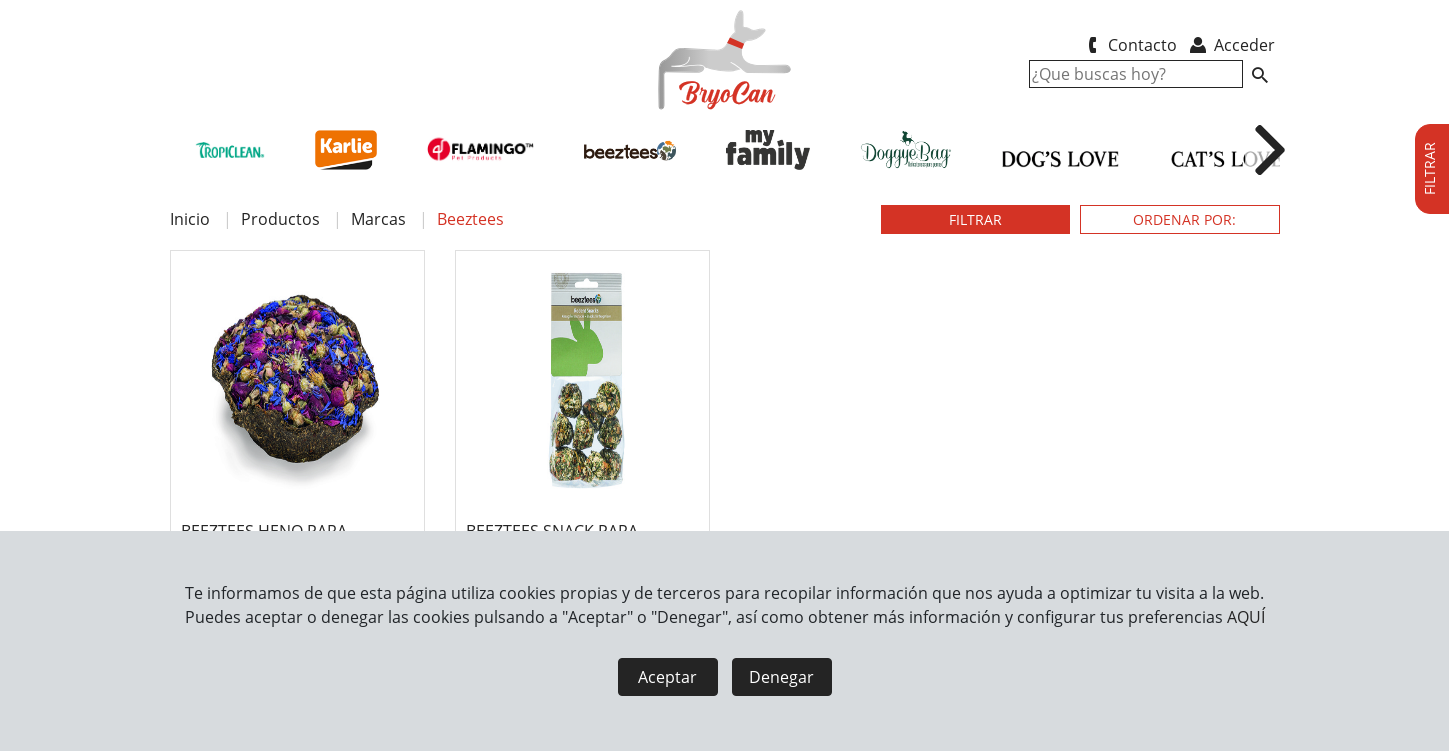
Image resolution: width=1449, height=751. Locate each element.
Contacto (1129, 45)
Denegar (781, 677)
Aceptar (667, 677)
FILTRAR (975, 219)
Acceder (1230, 45)
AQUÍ (1246, 617)
